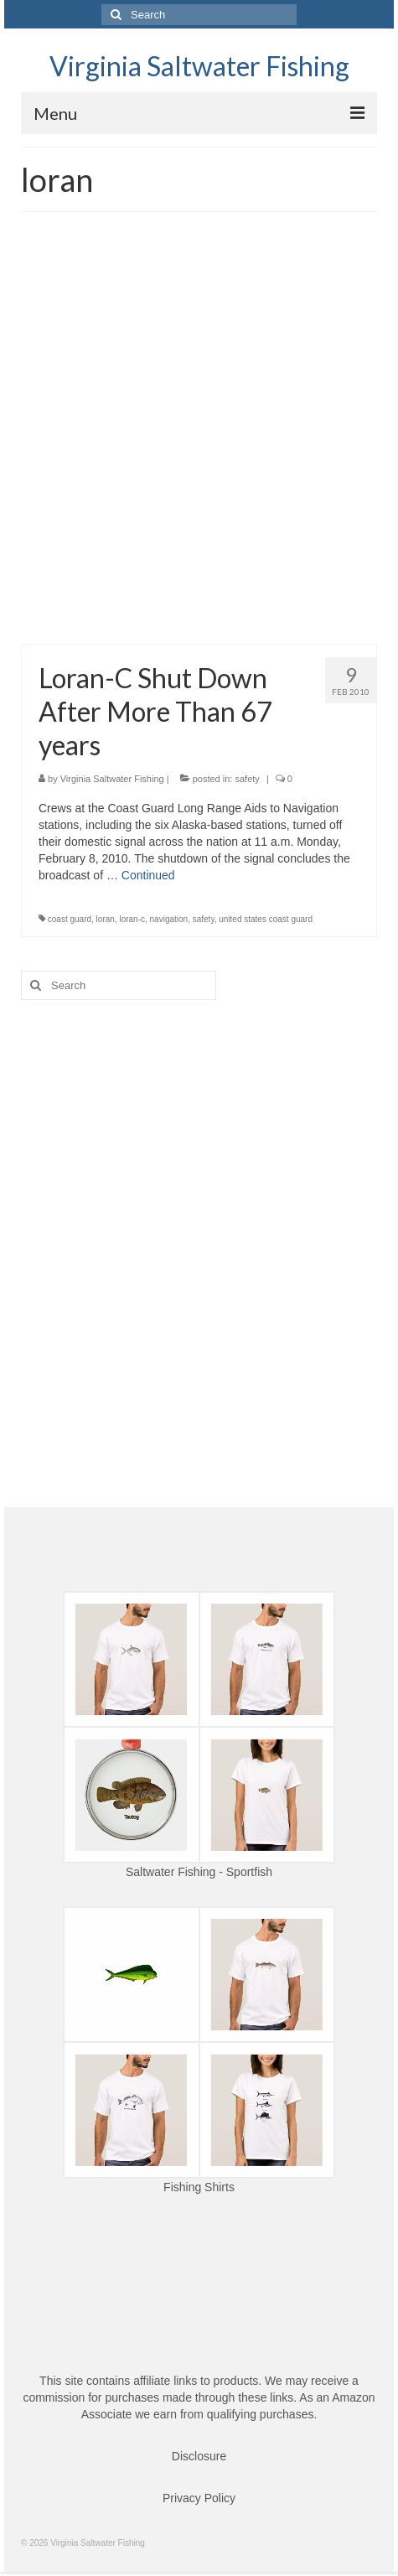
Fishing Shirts (199, 2187)
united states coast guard (266, 919)
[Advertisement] (199, 436)
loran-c (132, 919)
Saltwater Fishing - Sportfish (199, 1872)
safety (247, 779)
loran (105, 919)
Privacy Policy (199, 2498)
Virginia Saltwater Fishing (199, 65)
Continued (148, 875)
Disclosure (199, 2456)
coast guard (69, 919)
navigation (169, 919)
